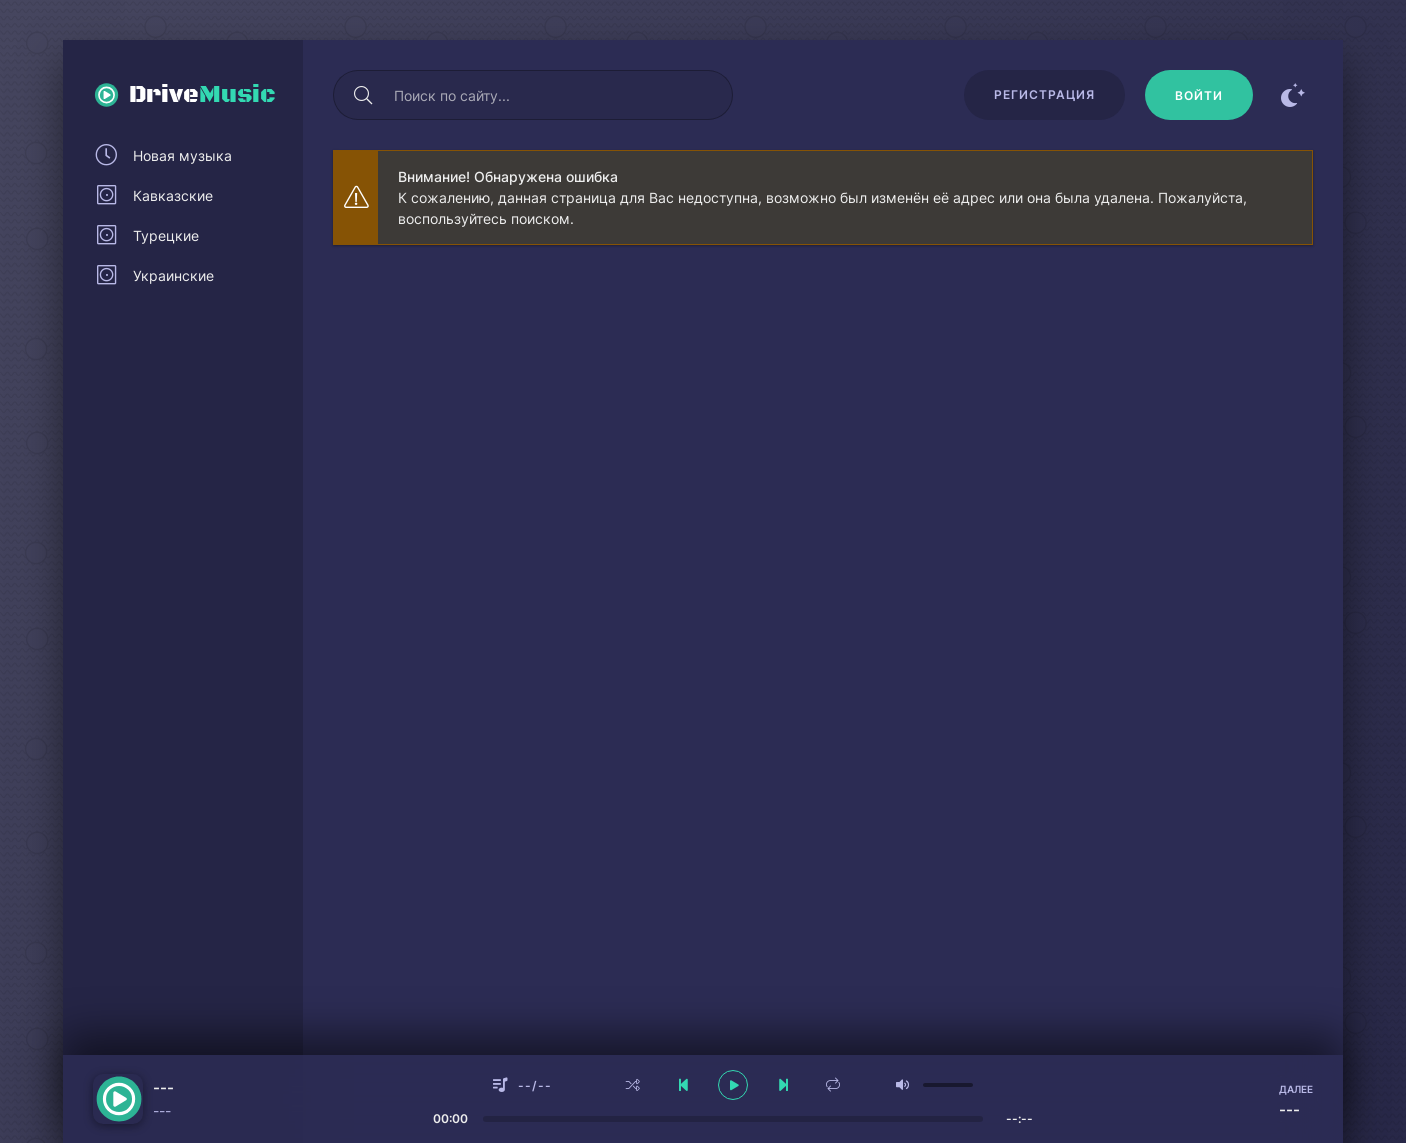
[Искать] (363, 95)
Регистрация (1044, 94)
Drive (202, 95)
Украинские (173, 275)
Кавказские (173, 195)
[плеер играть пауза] (733, 1085)
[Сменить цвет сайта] (1293, 95)
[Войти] (1199, 95)
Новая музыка (182, 155)
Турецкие (166, 235)
